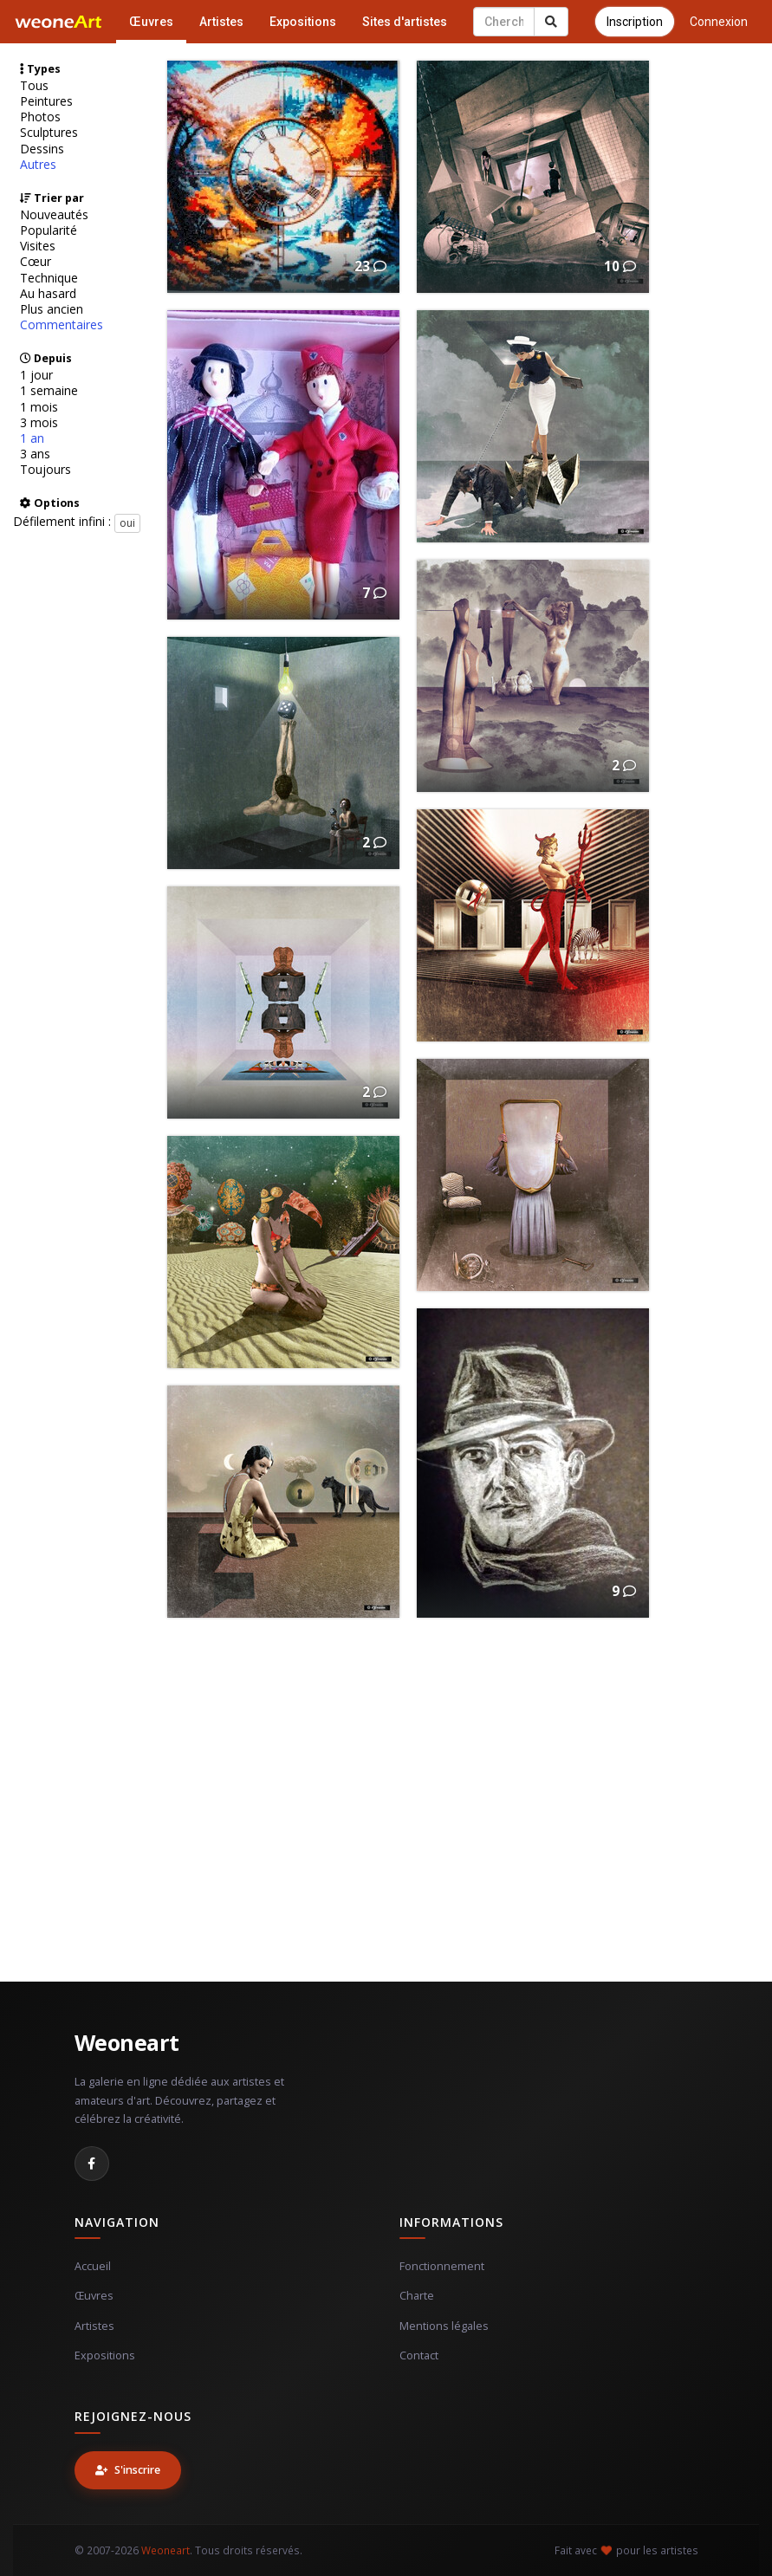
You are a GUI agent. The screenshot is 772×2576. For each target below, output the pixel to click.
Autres (38, 164)
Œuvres (151, 22)
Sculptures (49, 132)
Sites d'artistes (404, 22)
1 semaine (49, 391)
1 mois (39, 407)
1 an (32, 438)
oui (127, 523)
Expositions (302, 22)
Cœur (35, 261)
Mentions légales (444, 2326)
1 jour (36, 375)
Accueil (93, 2266)
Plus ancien (51, 309)
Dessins (42, 149)
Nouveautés (54, 215)
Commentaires (61, 325)
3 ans (35, 454)
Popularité (48, 230)
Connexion (719, 22)
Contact (418, 2355)
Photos (40, 117)
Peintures (46, 101)
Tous (34, 86)
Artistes (221, 22)
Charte (416, 2295)
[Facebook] (92, 2163)
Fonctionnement (441, 2266)
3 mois (39, 423)
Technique (49, 278)
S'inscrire (127, 2469)
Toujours (45, 469)
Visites (37, 246)
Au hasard (48, 294)
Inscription (635, 22)
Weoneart (127, 2042)
